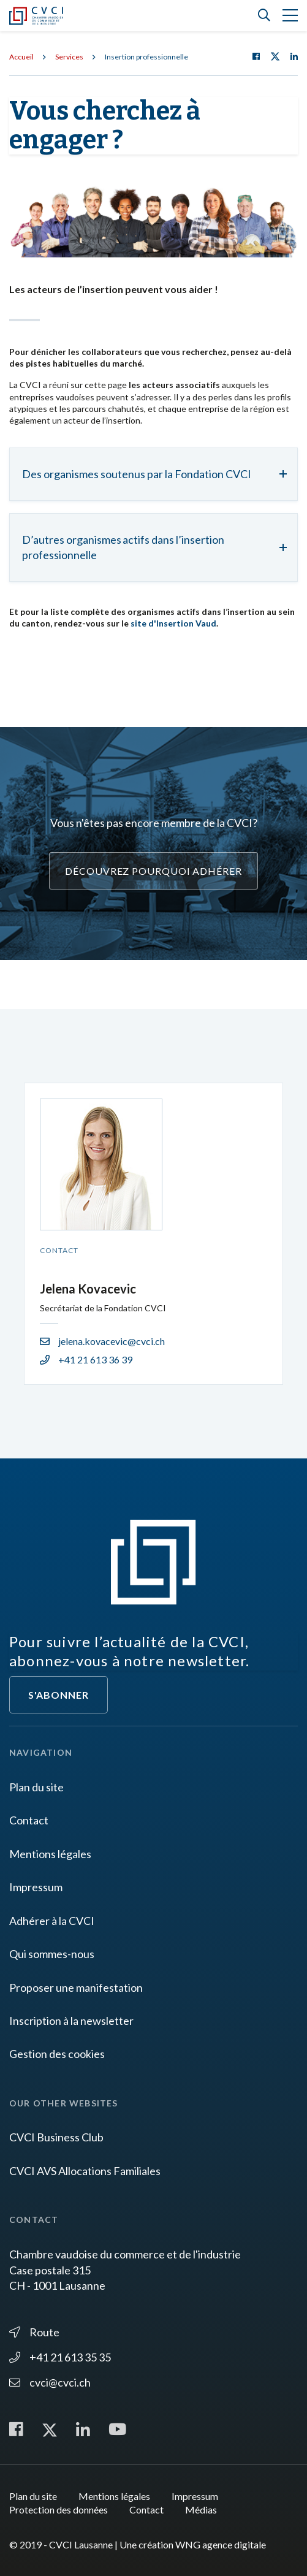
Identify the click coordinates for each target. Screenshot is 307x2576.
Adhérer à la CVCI (51, 1920)
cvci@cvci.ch (50, 2382)
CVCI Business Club (56, 2137)
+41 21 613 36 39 (86, 1359)
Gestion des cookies (57, 2053)
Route (34, 2332)
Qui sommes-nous (51, 1954)
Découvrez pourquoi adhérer (153, 871)
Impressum (36, 1887)
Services (69, 56)
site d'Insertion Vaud (173, 623)
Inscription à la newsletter (71, 2020)
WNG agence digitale (220, 2544)
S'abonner (58, 1695)
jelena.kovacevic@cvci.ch (102, 1341)
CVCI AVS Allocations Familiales (85, 2171)
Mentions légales (50, 1854)
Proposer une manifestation (76, 1987)
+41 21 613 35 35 (60, 2357)
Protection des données (58, 2509)
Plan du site (36, 1787)
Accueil (21, 56)
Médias (201, 2509)
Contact (28, 1820)
